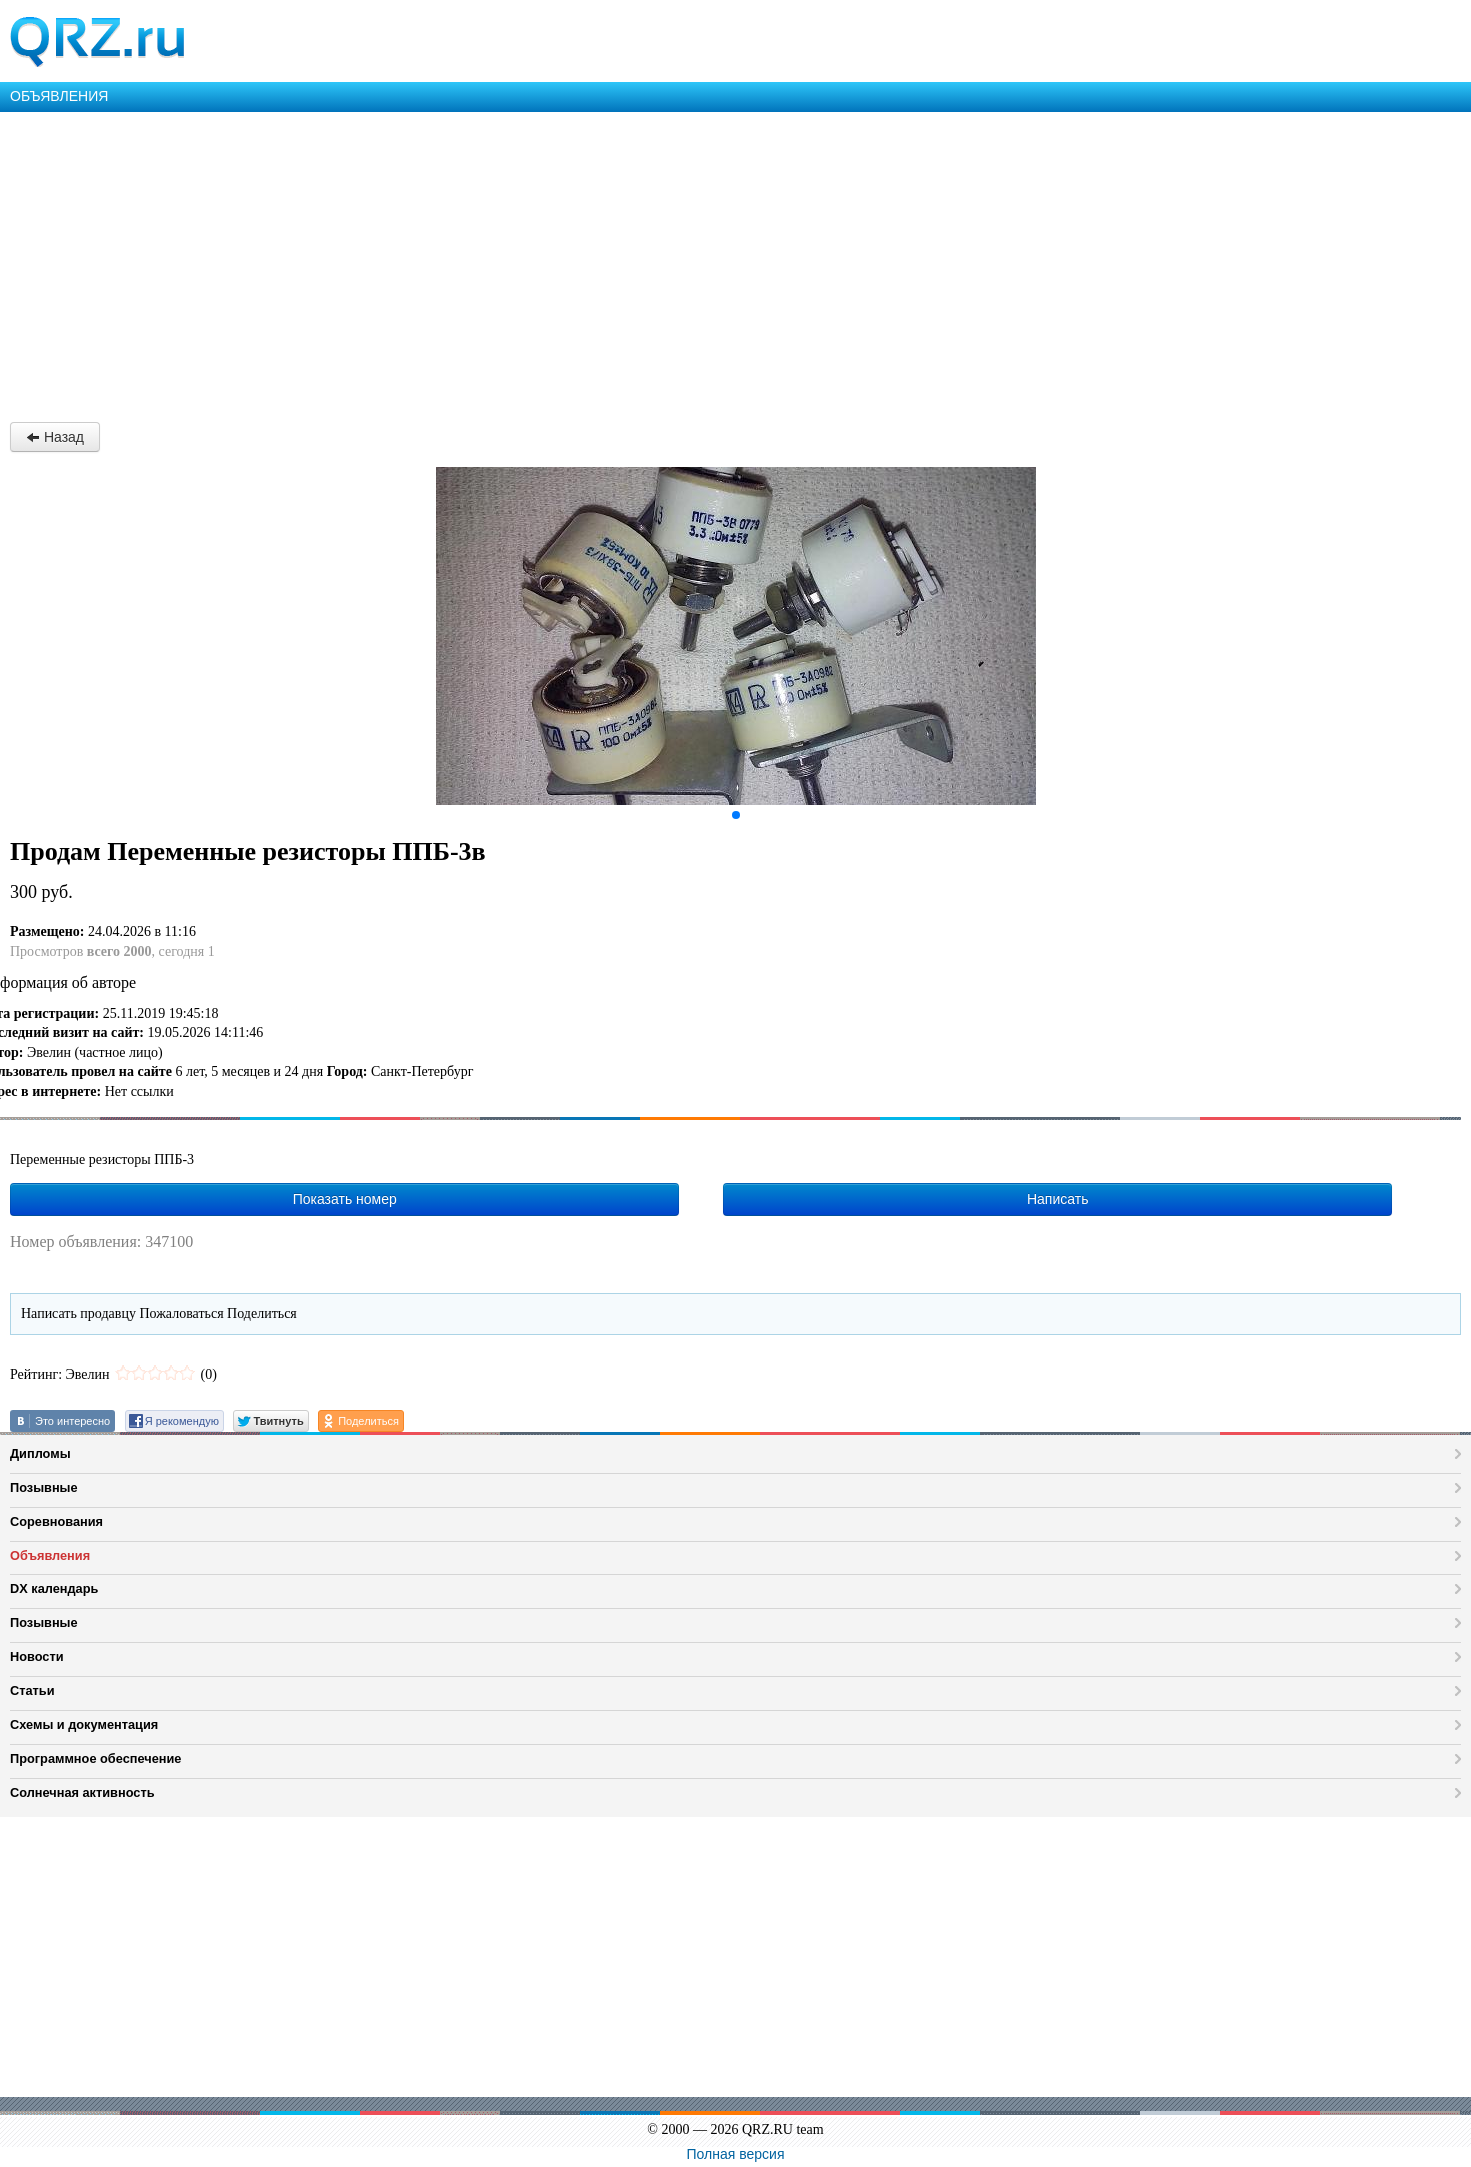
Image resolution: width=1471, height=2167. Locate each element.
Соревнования (56, 1521)
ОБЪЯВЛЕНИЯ (59, 96)
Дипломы (40, 1453)
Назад (55, 437)
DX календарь (54, 1588)
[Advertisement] (600, 262)
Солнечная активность (82, 1792)
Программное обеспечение (95, 1758)
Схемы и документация (84, 1724)
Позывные (44, 1487)
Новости (37, 1656)
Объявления (50, 1555)
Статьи (32, 1690)
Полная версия (736, 2154)
